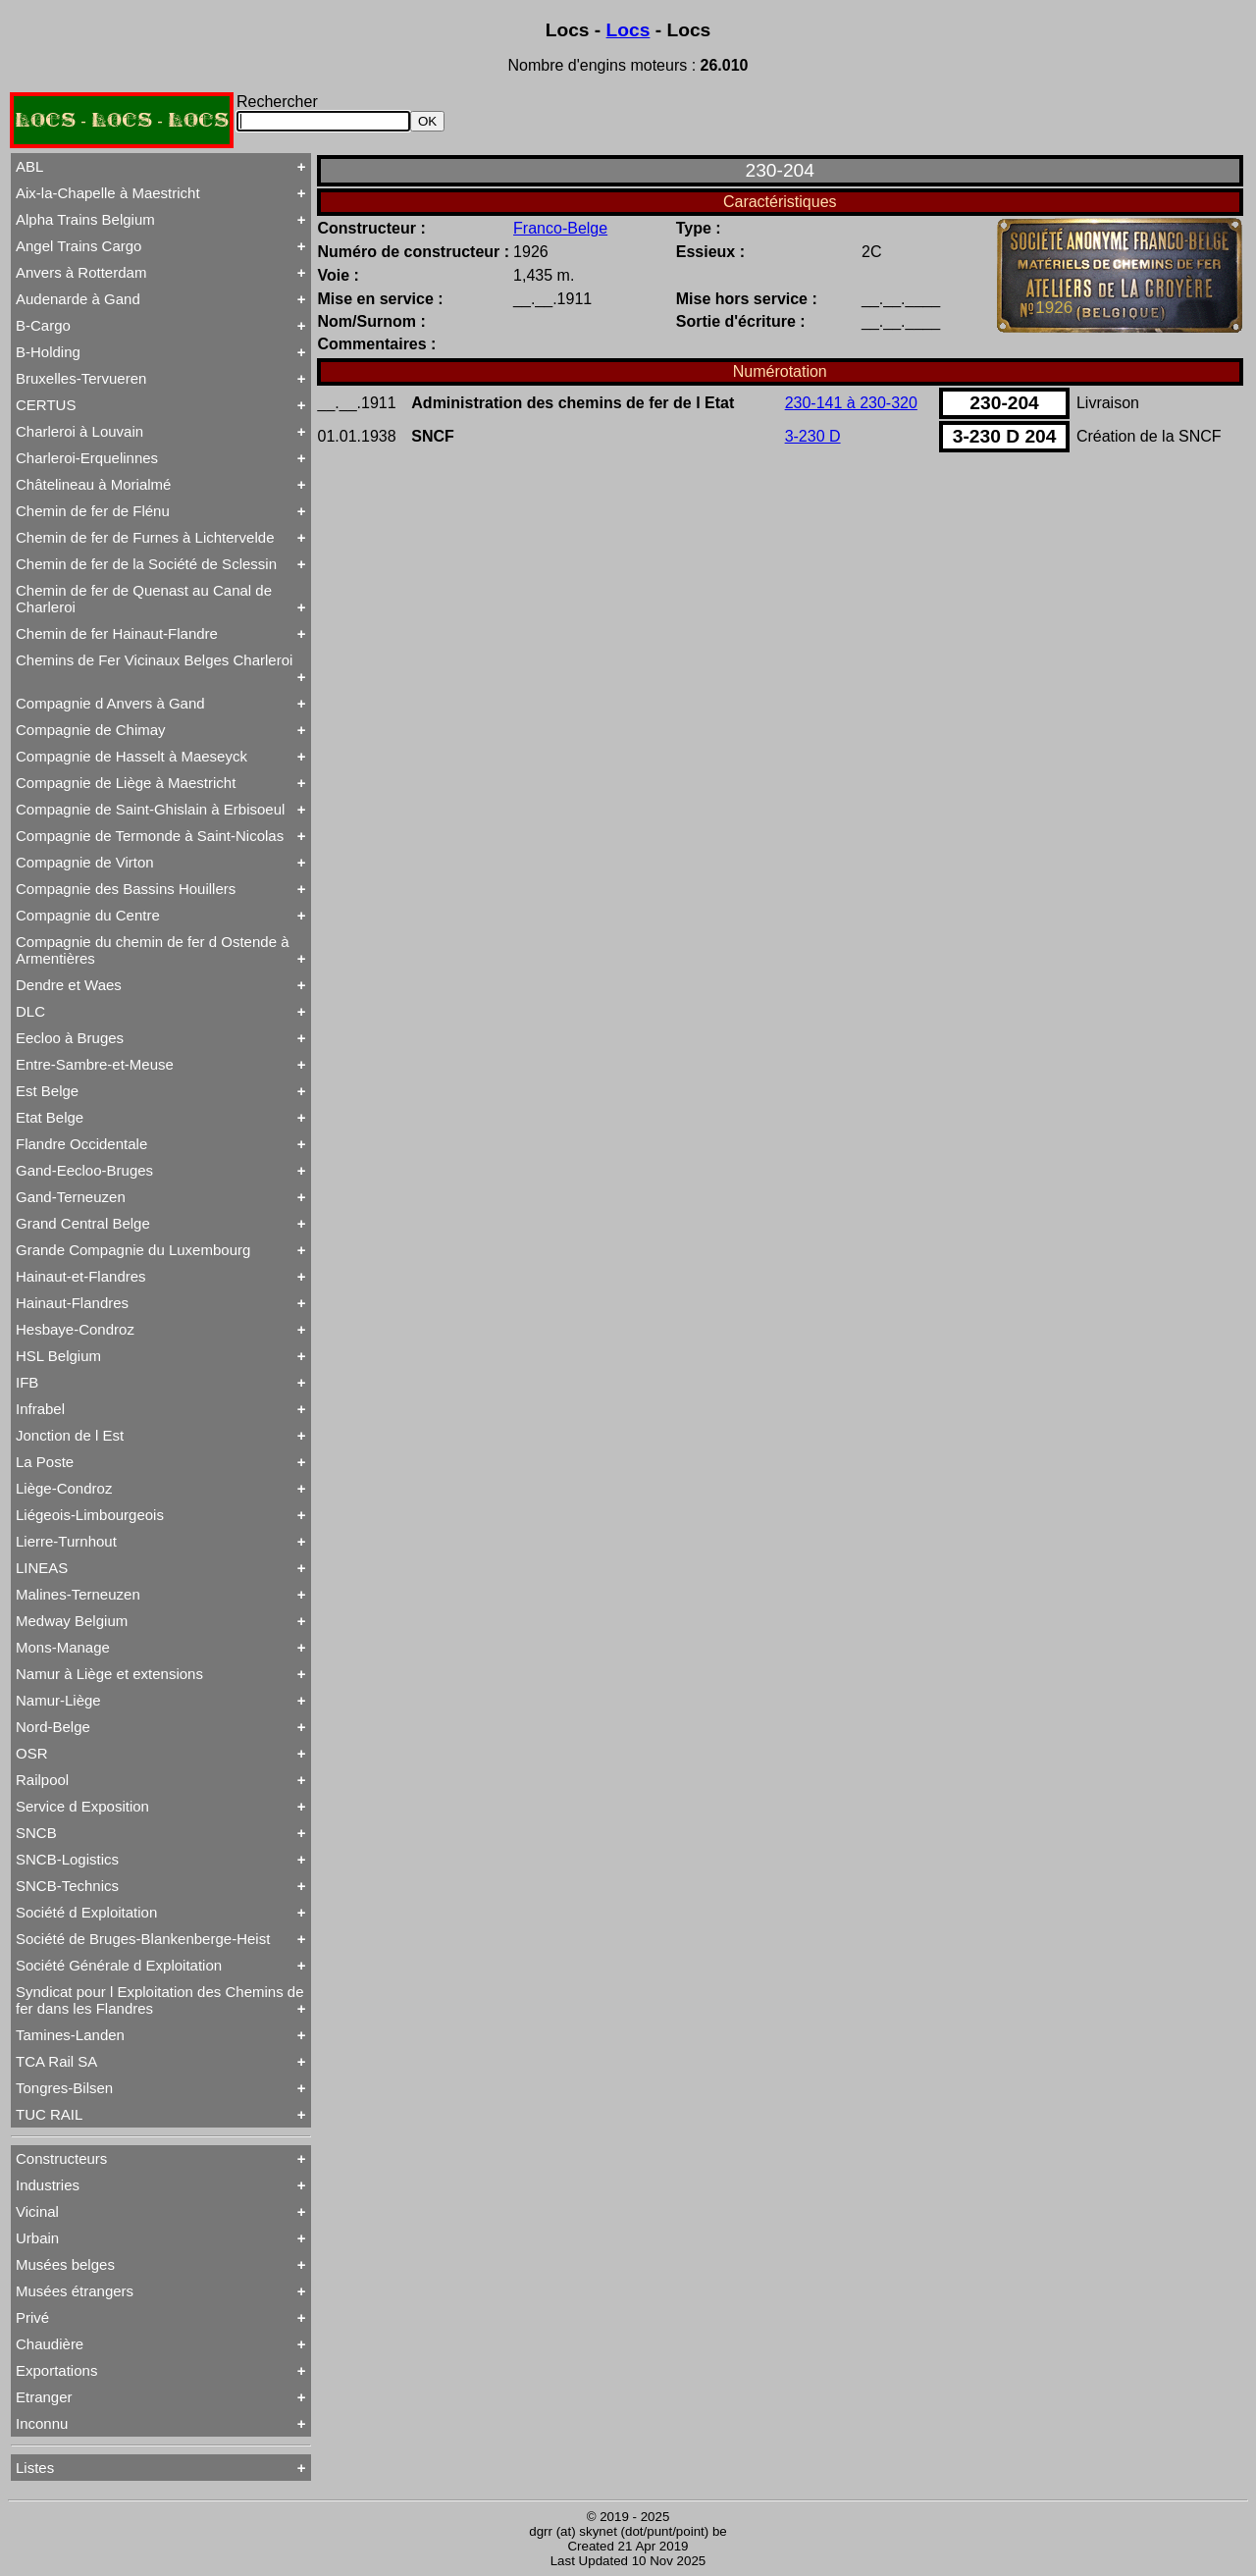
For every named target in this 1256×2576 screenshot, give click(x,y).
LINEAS (42, 1567)
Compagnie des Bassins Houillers (126, 888)
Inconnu (42, 2423)
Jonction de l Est (70, 1435)
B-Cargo (43, 325)
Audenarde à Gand (78, 298)
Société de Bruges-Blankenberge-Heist (143, 1938)
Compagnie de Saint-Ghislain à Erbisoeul (150, 809)
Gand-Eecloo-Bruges (84, 1170)
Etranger (44, 2397)
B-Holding (48, 351)
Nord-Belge (53, 1726)
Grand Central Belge (83, 1223)
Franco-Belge (560, 228)
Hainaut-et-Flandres (81, 1276)
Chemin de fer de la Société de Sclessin (146, 563)
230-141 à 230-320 (851, 402)
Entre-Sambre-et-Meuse (95, 1064)
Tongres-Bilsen (64, 2087)
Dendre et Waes (69, 984)
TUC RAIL (49, 2114)
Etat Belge (49, 1117)
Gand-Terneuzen (71, 1196)
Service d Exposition (82, 1806)
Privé (32, 2317)
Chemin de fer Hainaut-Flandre (117, 633)
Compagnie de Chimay (91, 729)
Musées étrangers (74, 2291)
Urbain (37, 2238)
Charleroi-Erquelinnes (87, 457)
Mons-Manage (63, 1647)
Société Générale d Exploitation (119, 1965)
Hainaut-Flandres (72, 1302)
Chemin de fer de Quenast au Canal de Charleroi (144, 598)
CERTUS (46, 404)
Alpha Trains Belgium (85, 219)
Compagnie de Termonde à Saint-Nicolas (150, 835)
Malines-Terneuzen (78, 1594)
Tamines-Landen (70, 2034)
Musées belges (65, 2264)
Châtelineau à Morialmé (93, 484)
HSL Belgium (58, 1355)
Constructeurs (61, 2158)
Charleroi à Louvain (79, 431)
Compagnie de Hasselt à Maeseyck (131, 756)
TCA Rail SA (56, 2061)
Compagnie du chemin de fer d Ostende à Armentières (152, 950)
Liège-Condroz (64, 1488)
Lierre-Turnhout (66, 1541)
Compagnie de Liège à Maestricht (126, 782)
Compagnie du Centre (88, 915)
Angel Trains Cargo (78, 245)
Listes (35, 2467)
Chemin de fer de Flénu (93, 510)
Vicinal (37, 2211)
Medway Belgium (72, 1620)
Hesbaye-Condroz (75, 1329)
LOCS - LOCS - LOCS (122, 120)
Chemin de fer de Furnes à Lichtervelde (145, 537)
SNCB (36, 1832)
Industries (47, 2185)
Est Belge (47, 1090)
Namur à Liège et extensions (109, 1673)
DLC (30, 1011)
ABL (29, 166)
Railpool (42, 1779)
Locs (628, 30)
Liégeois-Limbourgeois (90, 1514)
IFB (27, 1382)
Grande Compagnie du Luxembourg (133, 1249)
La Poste (45, 1461)
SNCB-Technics (67, 1885)
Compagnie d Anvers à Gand (110, 703)
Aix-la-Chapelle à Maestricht (108, 192)
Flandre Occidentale (81, 1143)
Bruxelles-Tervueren (81, 378)
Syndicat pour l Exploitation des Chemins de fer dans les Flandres (160, 2000)
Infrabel (40, 1408)
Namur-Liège (58, 1700)
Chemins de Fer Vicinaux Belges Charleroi (154, 660)
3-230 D (813, 436)
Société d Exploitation (86, 1912)
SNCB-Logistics (67, 1859)
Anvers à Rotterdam (81, 272)
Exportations (56, 2370)
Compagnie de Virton (85, 862)
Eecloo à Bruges (70, 1037)
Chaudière (49, 2344)
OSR (32, 1753)
